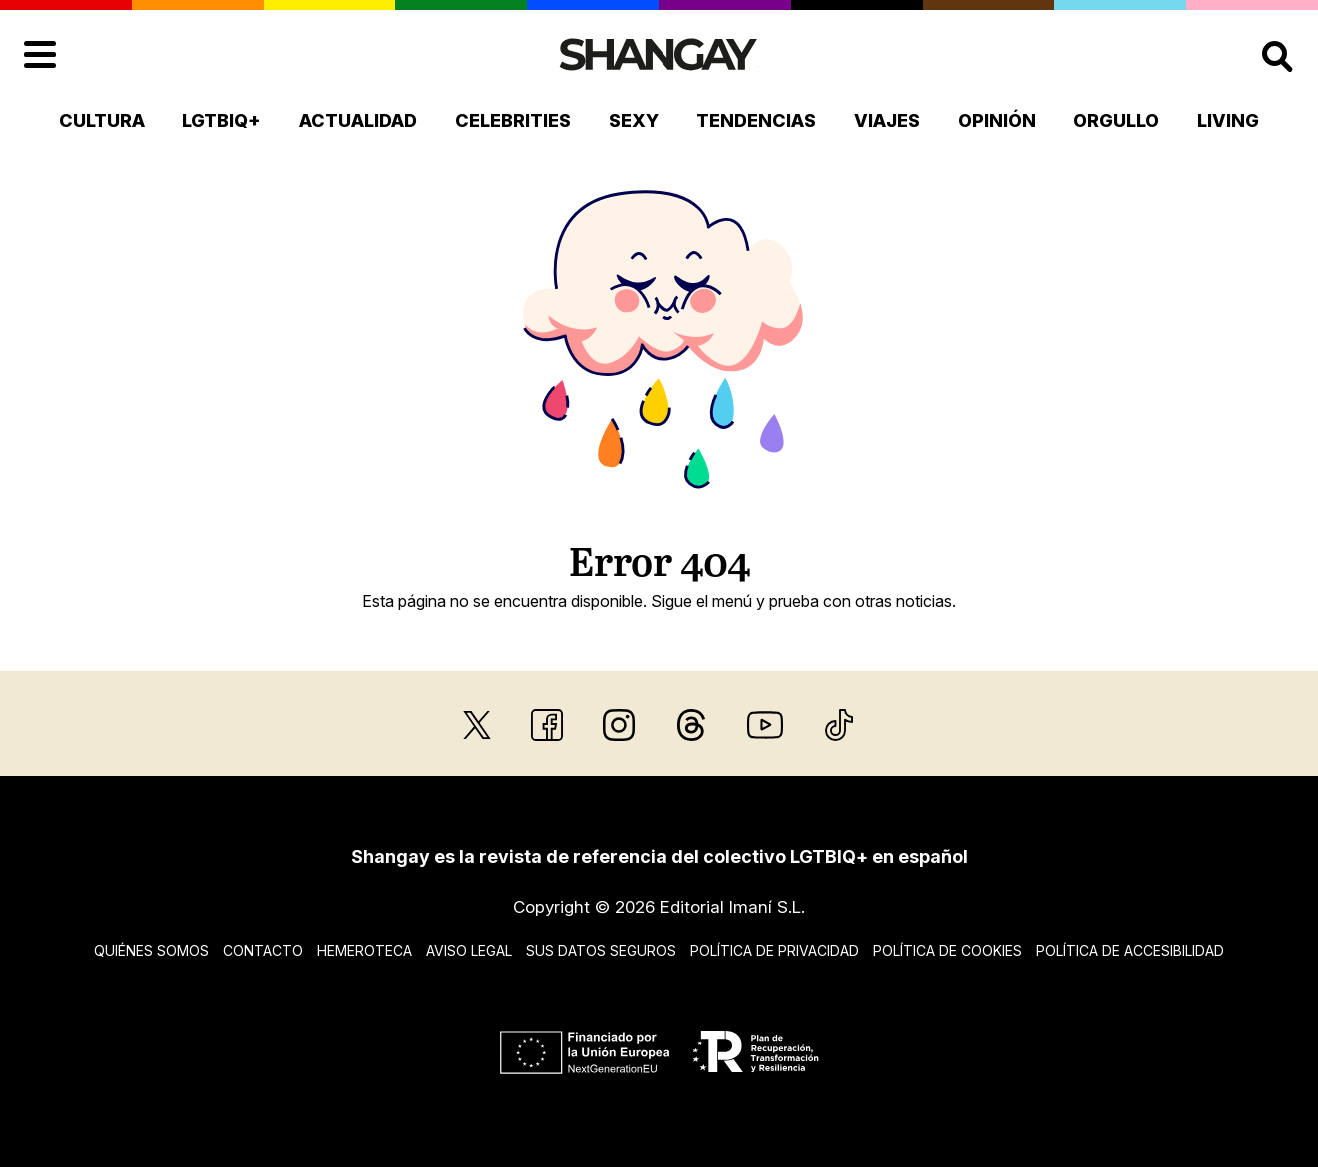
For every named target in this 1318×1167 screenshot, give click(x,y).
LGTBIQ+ (221, 120)
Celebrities (513, 120)
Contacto (263, 950)
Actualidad (358, 120)
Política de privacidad (774, 950)
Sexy (634, 120)
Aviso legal (469, 950)
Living (1228, 120)
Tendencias (756, 120)
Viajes (887, 120)
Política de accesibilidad (1130, 950)
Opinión (997, 120)
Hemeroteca (364, 950)
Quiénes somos (151, 950)
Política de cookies (947, 950)
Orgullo (1116, 120)
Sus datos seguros (601, 950)
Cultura (102, 120)
